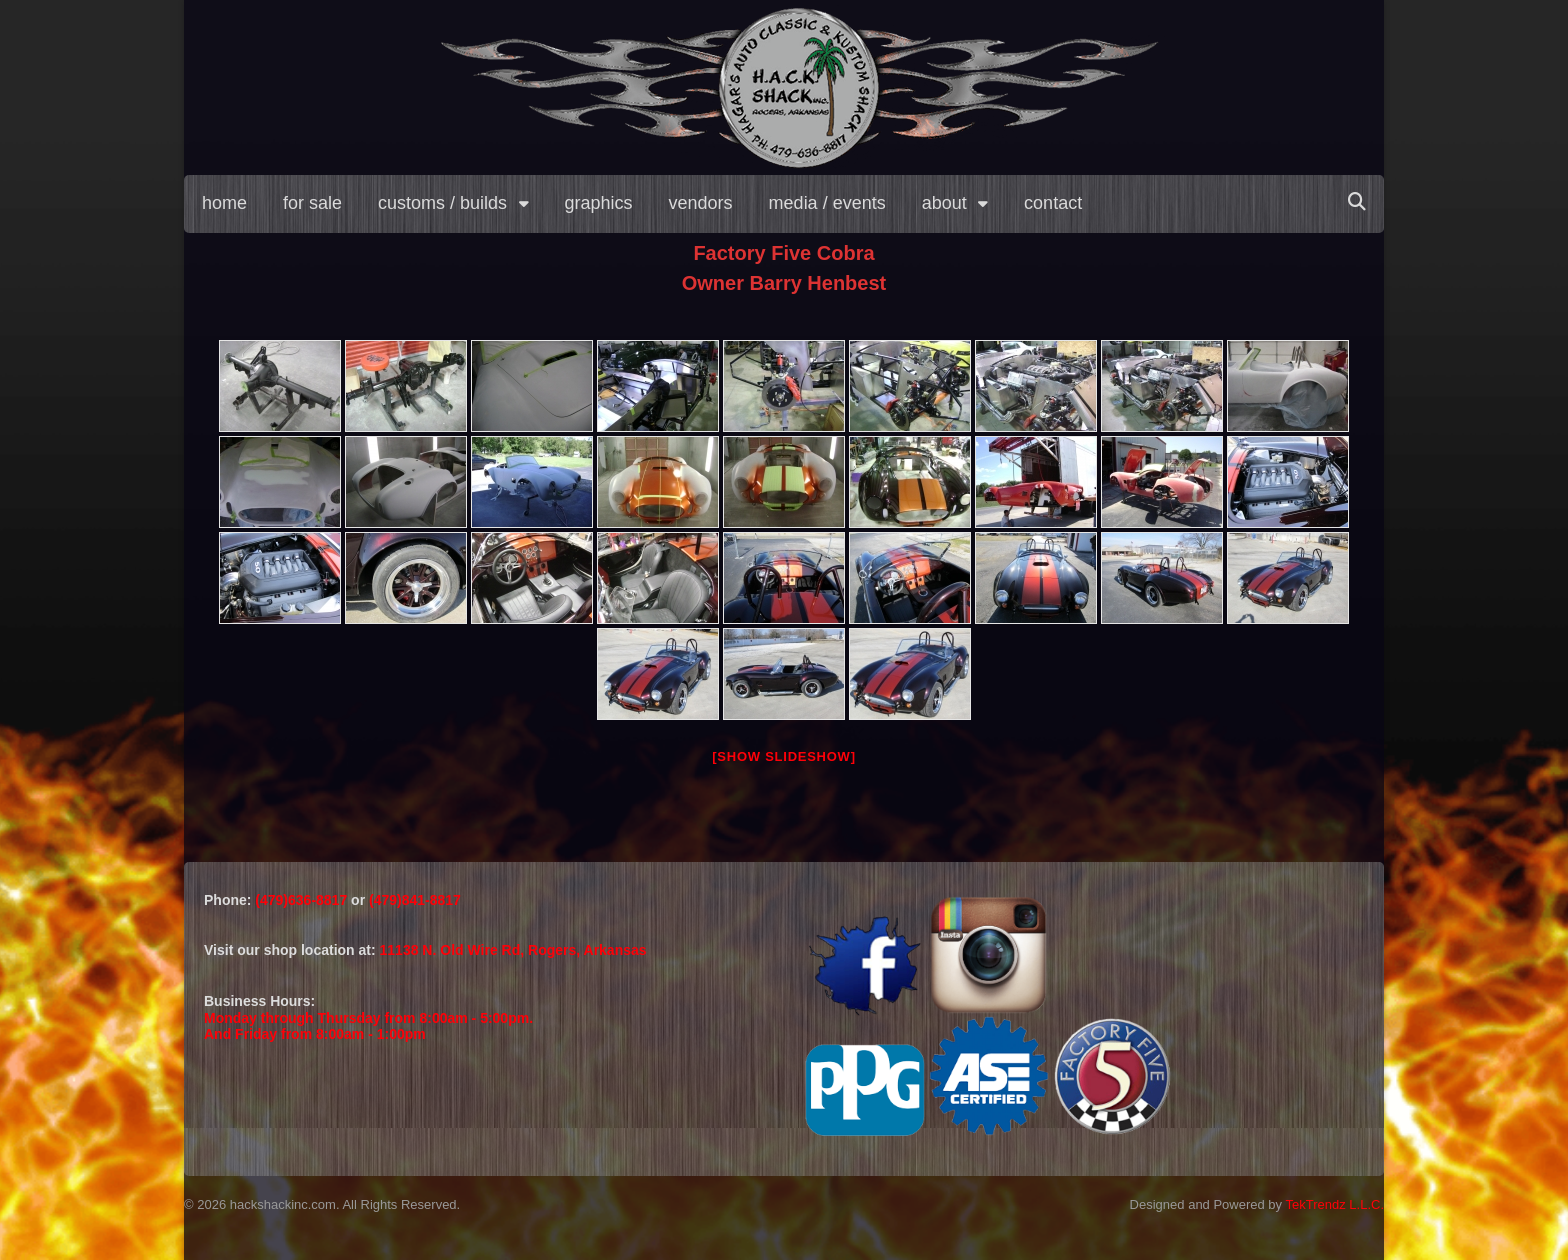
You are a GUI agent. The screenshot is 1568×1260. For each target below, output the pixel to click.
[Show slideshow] (783, 756)
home (224, 203)
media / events (827, 203)
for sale (312, 203)
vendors (701, 203)
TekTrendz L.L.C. (1334, 1204)
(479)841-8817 (415, 900)
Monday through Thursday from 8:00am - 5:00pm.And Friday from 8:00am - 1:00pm (368, 1026)
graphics (599, 203)
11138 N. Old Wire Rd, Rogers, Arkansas (513, 950)
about (944, 203)
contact (1053, 203)
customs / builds (442, 203)
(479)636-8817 (303, 900)
